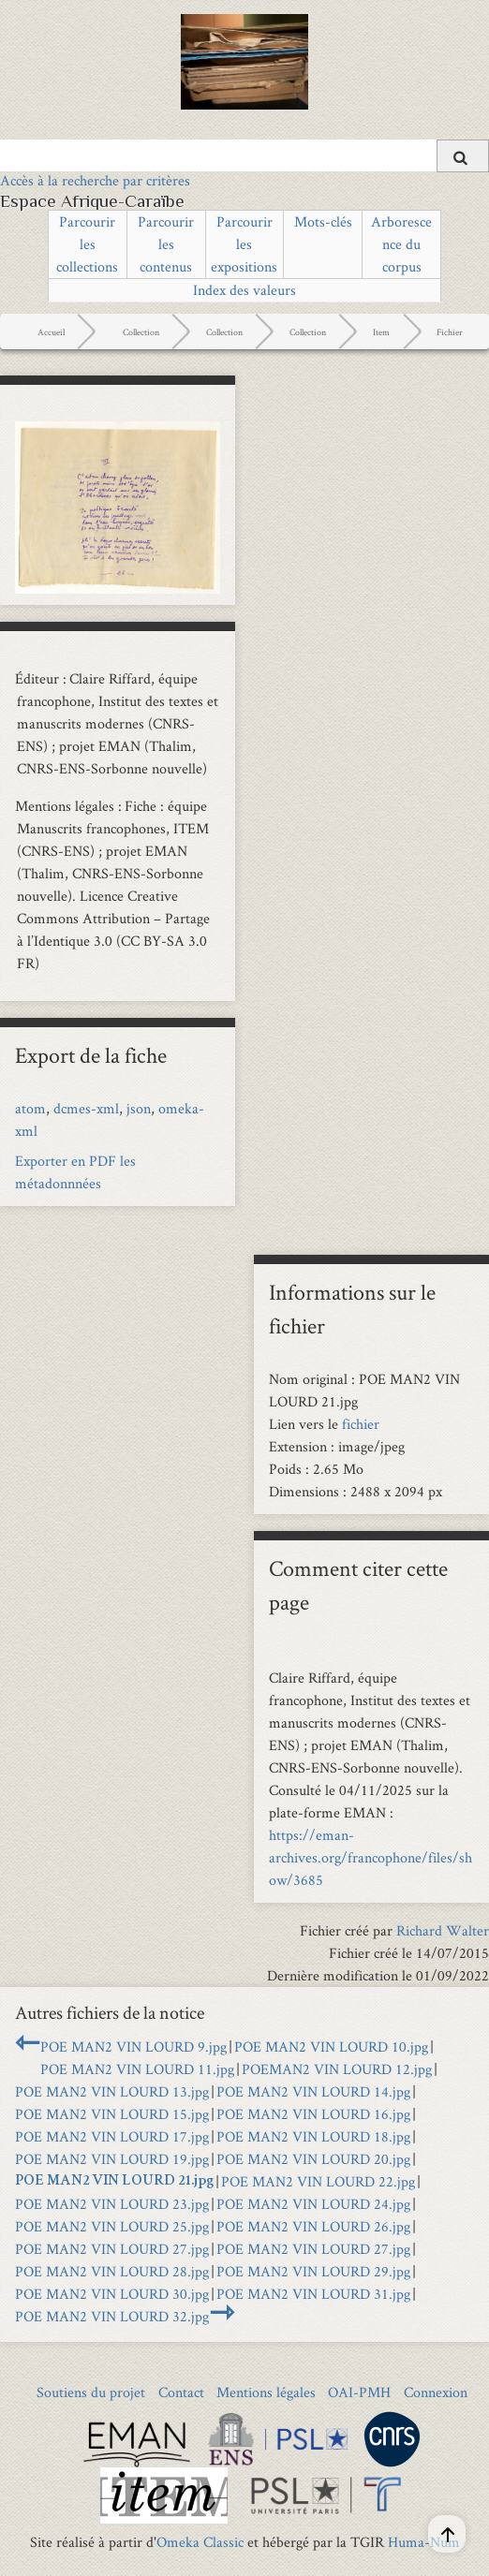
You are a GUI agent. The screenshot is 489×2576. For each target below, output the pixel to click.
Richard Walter (442, 1930)
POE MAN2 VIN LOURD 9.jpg (133, 2046)
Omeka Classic (200, 2542)
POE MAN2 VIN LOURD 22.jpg (318, 2181)
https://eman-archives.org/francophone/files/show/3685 (370, 1857)
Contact (181, 2392)
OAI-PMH (359, 2392)
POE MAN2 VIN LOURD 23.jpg (112, 2204)
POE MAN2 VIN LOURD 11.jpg (137, 2069)
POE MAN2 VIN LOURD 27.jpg (112, 2249)
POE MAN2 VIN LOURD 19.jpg (112, 2159)
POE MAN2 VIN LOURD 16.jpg (313, 2114)
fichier (360, 1424)
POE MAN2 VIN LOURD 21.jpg (114, 2181)
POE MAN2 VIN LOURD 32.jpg (112, 2316)
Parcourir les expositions (244, 244)
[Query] (244, 155)
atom (30, 1108)
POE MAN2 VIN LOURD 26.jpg (313, 2226)
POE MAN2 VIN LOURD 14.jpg (313, 2091)
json (138, 1108)
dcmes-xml (86, 1108)
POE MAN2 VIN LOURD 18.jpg (313, 2136)
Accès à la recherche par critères (95, 180)
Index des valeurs (244, 290)
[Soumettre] (463, 156)
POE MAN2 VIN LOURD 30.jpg (112, 2294)
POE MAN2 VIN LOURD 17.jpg (112, 2136)
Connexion (435, 2392)
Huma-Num (424, 2542)
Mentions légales (266, 2392)
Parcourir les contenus (166, 244)
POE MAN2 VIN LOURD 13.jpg (112, 2091)
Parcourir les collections (87, 244)
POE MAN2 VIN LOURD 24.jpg (313, 2204)
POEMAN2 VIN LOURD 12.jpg (337, 2069)
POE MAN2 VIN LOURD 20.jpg (313, 2159)
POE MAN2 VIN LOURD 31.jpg (313, 2294)
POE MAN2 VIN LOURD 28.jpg (112, 2271)
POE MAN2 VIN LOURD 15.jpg (112, 2114)
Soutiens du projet (91, 2392)
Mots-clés (323, 221)
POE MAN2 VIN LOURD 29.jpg (313, 2271)
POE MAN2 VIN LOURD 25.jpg (112, 2226)
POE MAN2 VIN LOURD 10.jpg (331, 2046)
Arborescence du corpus (401, 244)
